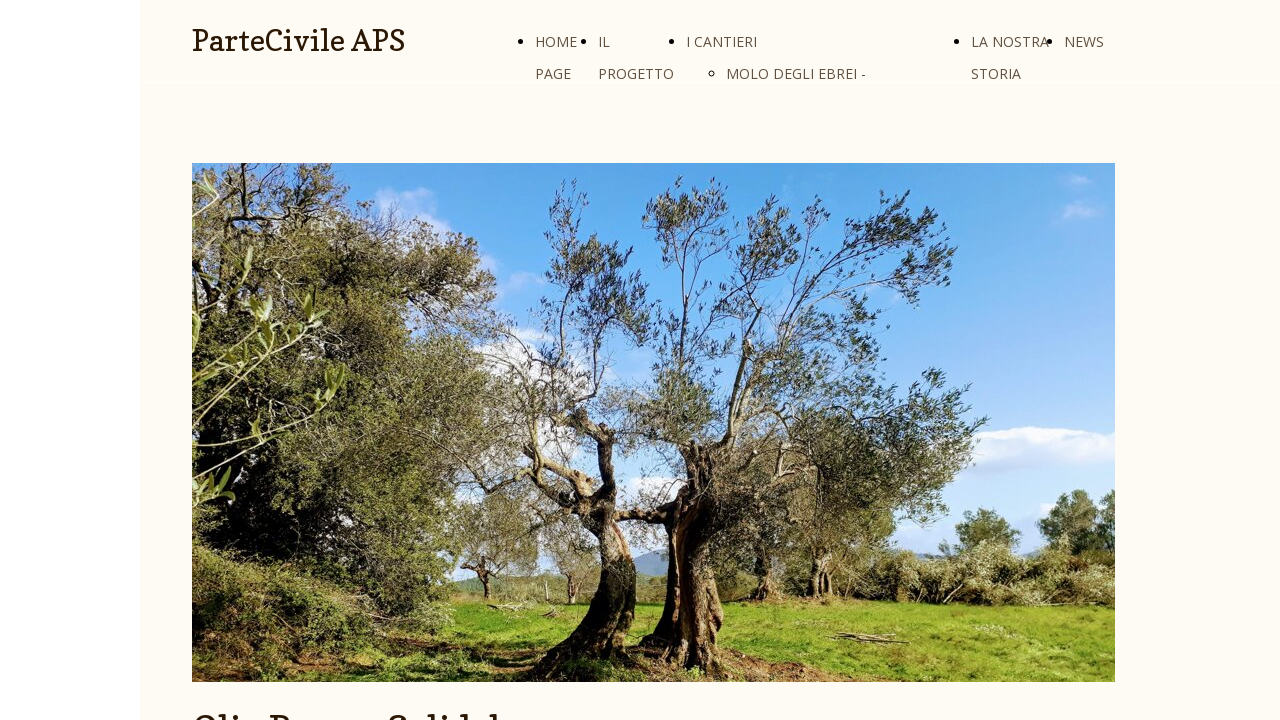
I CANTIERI (721, 41)
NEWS (1084, 41)
